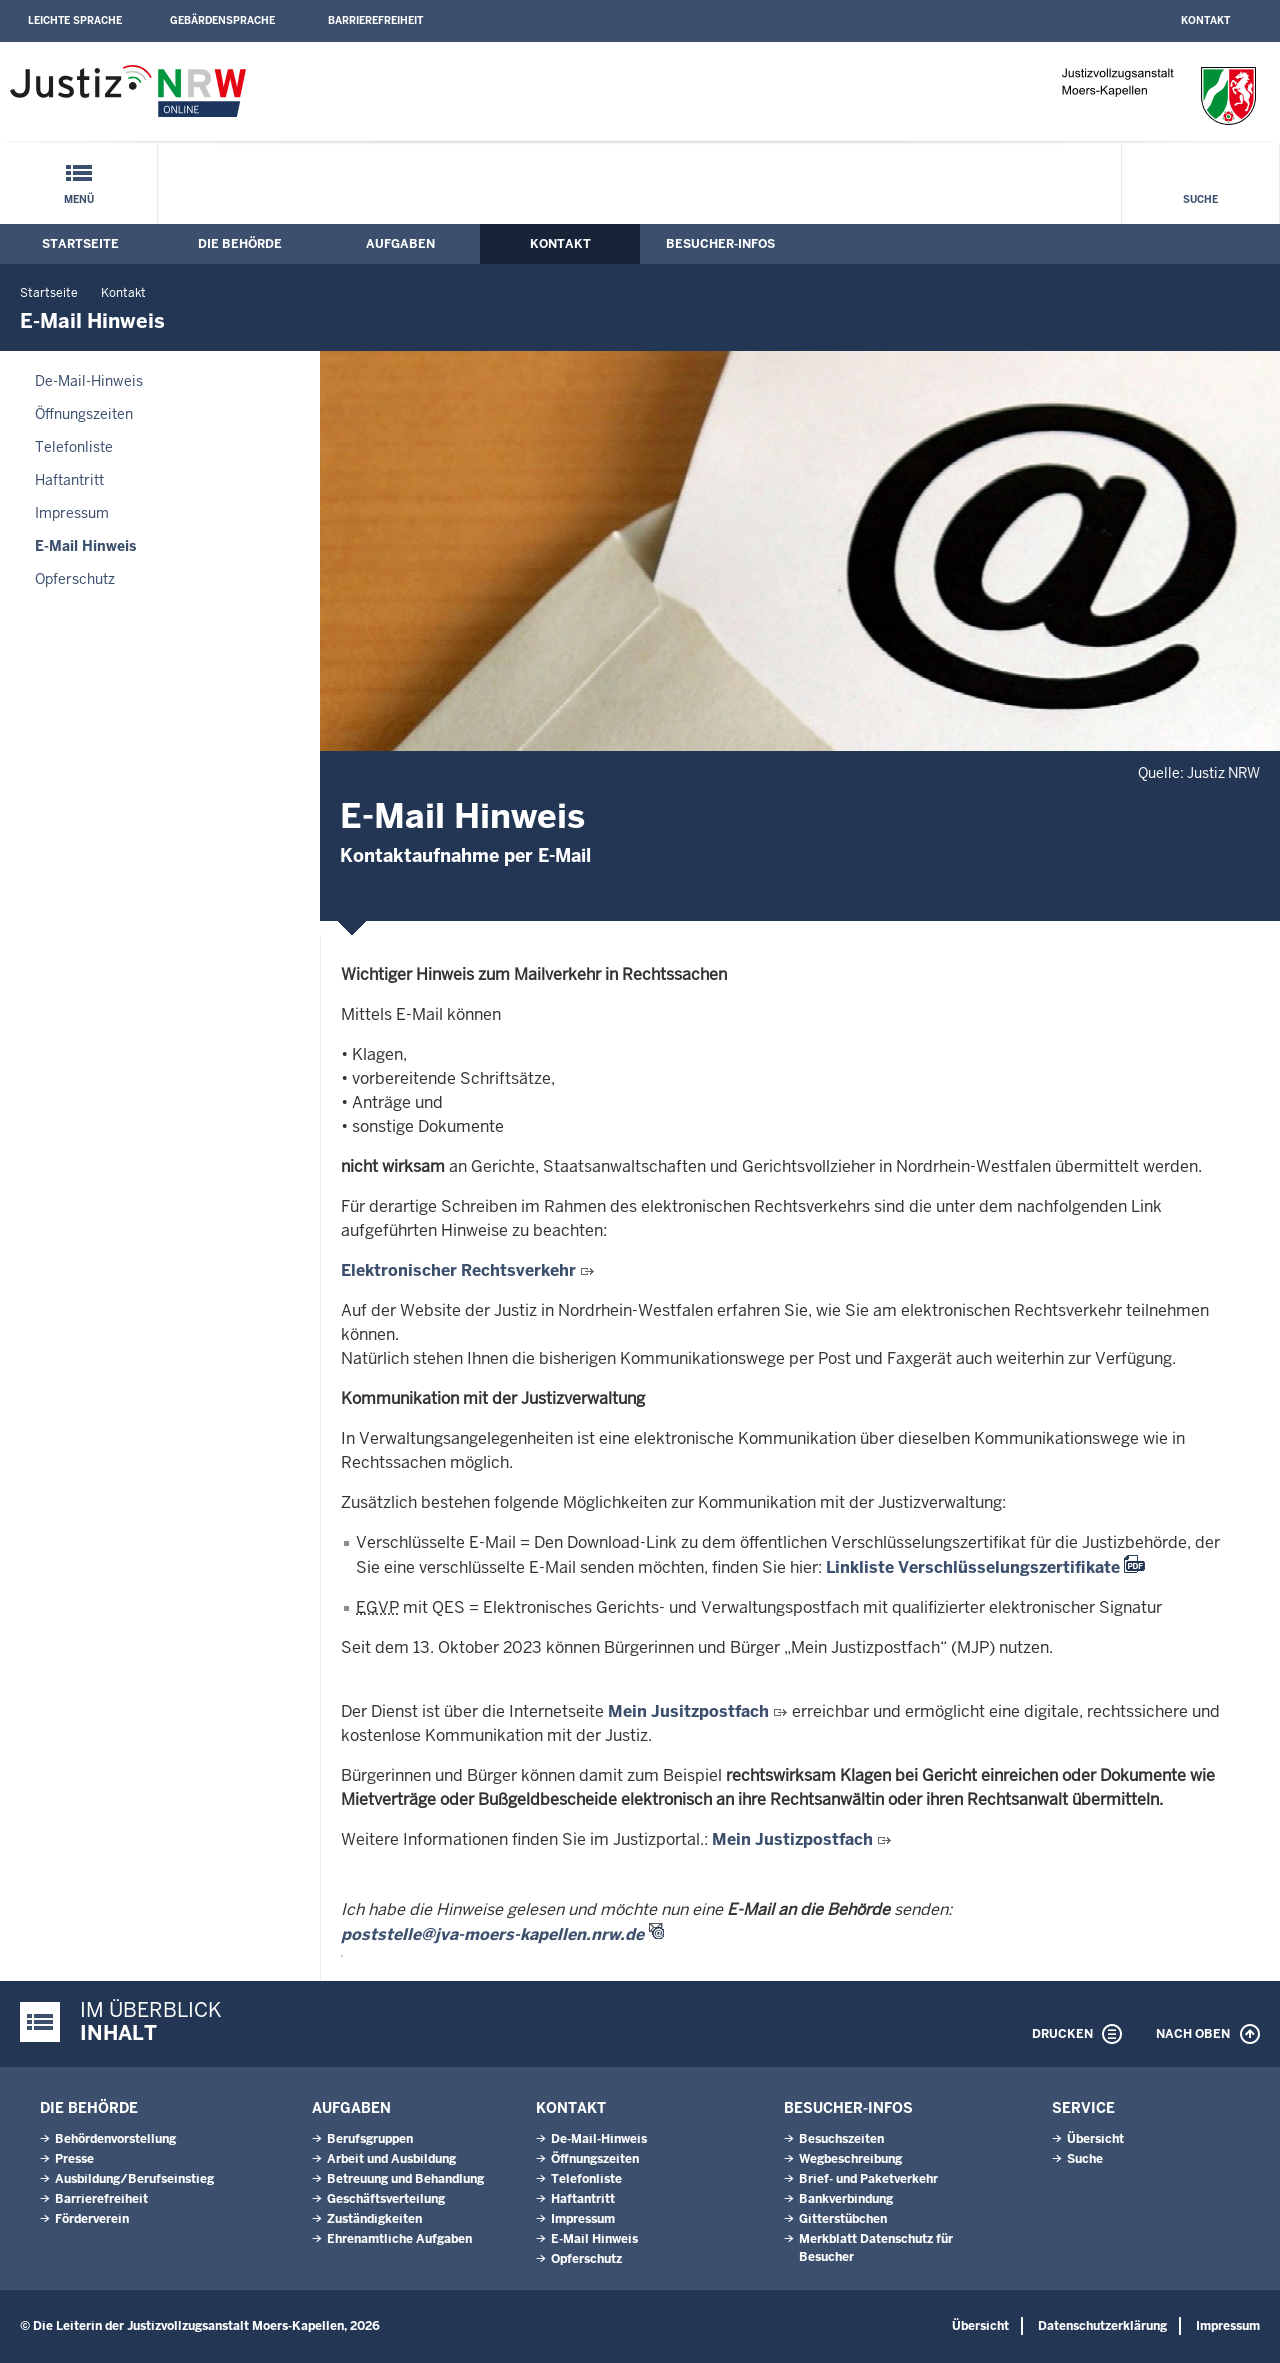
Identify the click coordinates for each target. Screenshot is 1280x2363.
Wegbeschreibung (850, 2159)
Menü (79, 199)
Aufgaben (400, 244)
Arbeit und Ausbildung (391, 2159)
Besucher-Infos (720, 244)
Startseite (80, 244)
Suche (1200, 199)
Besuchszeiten (841, 2139)
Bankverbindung (846, 2199)
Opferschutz (75, 579)
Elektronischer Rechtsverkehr (458, 1270)
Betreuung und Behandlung (405, 2179)
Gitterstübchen (843, 2219)
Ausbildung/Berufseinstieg (134, 2179)
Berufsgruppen (370, 2139)
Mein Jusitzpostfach (688, 1711)
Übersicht (1095, 2139)
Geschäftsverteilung (386, 2199)
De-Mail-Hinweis (89, 381)
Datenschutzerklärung (1102, 2326)
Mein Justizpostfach (792, 1839)
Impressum (72, 513)
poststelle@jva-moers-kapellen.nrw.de (492, 1934)
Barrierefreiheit (375, 20)
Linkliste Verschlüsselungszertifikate (973, 1567)
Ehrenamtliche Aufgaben (399, 2239)
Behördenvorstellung (115, 2139)
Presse (74, 2159)
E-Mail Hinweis (85, 546)
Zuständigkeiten (374, 2219)
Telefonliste (74, 447)
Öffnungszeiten (84, 414)
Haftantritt (69, 480)
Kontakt (1205, 20)
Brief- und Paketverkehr (868, 2179)
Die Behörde (240, 244)
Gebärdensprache (222, 20)
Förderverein (92, 2219)
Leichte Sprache (75, 20)
